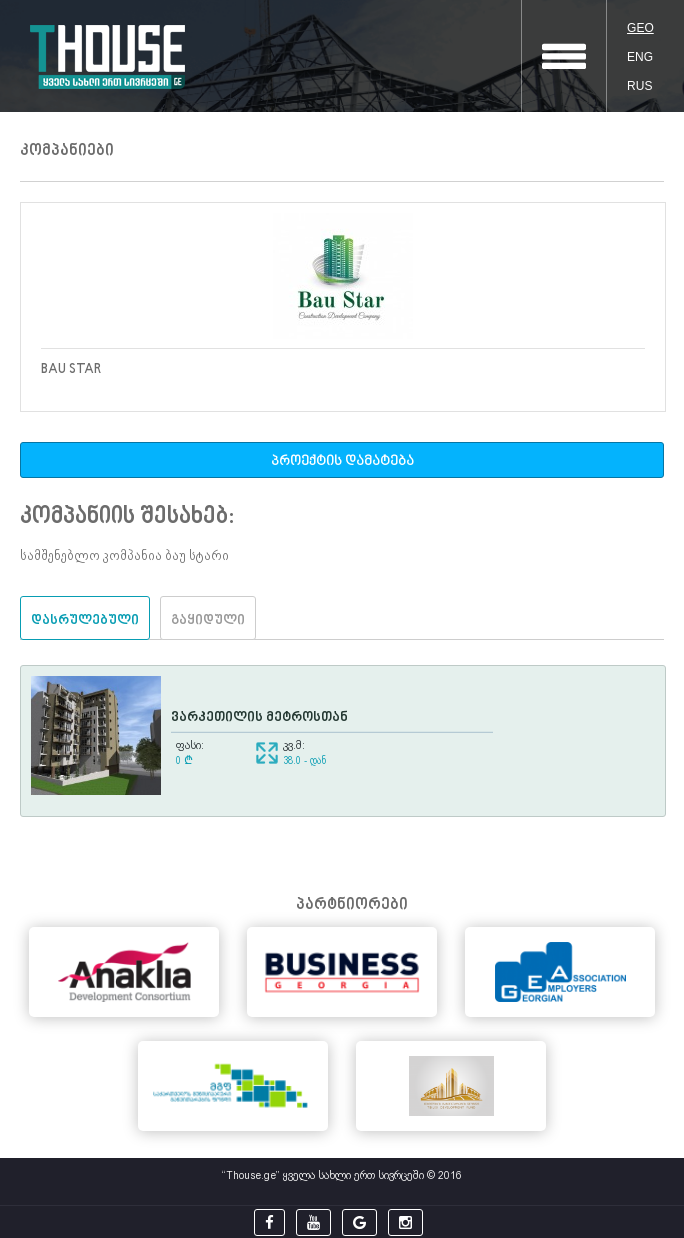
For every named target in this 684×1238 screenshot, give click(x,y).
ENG (640, 57)
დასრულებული (85, 620)
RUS (639, 86)
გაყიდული (208, 620)
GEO (640, 28)
